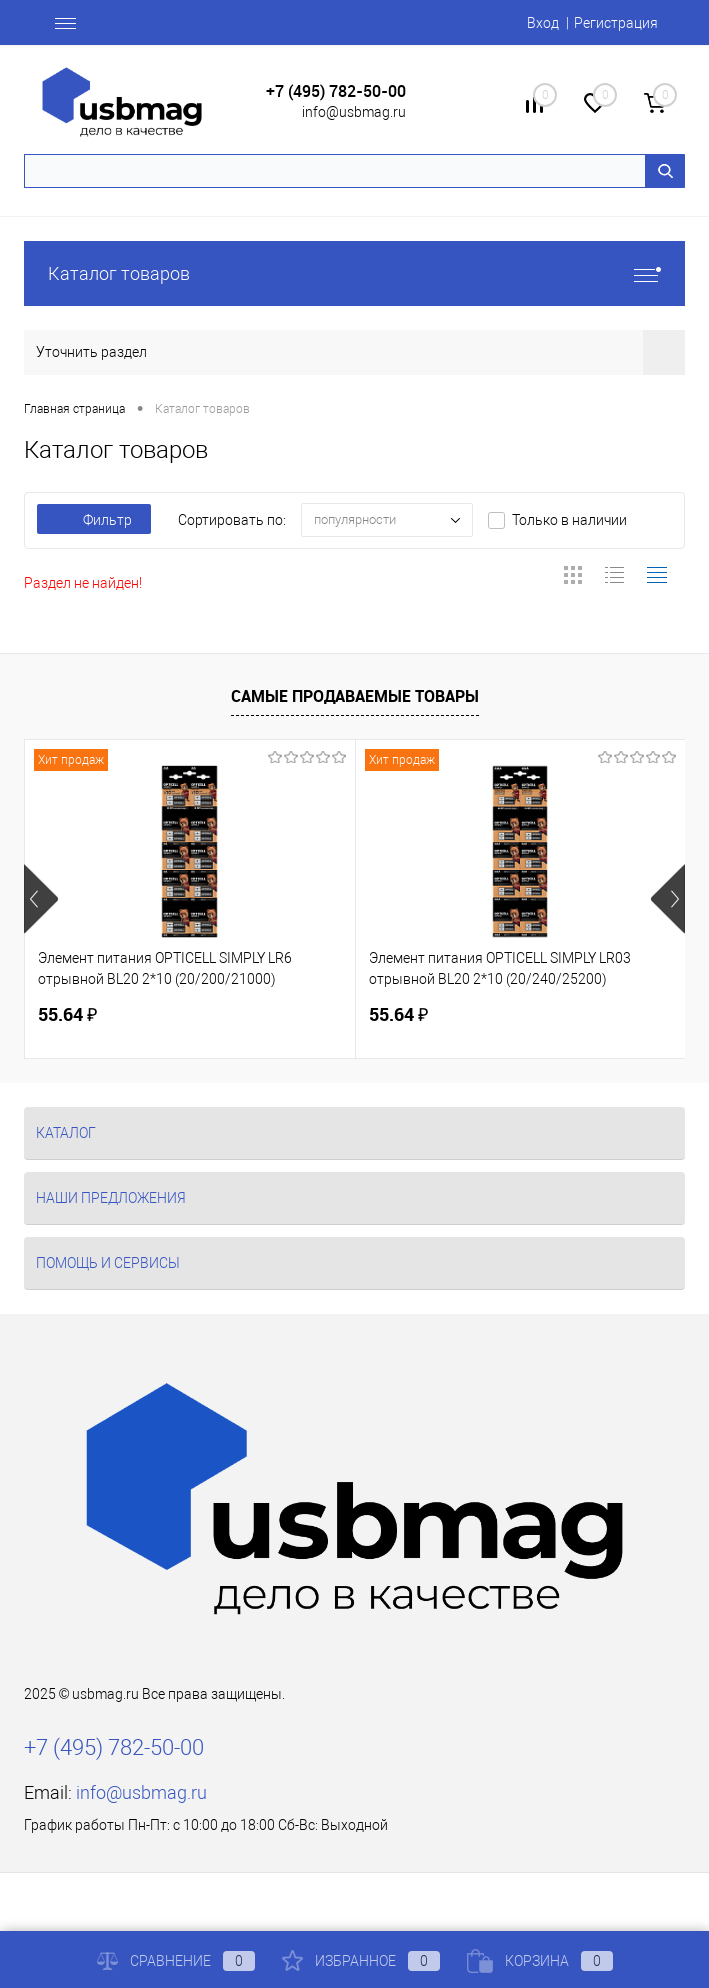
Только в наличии (569, 520)
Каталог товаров (354, 273)
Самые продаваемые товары (355, 696)
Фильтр (94, 520)
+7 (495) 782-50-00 (336, 91)
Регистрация (616, 23)
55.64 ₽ (67, 1014)
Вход (543, 23)
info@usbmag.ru (354, 112)
